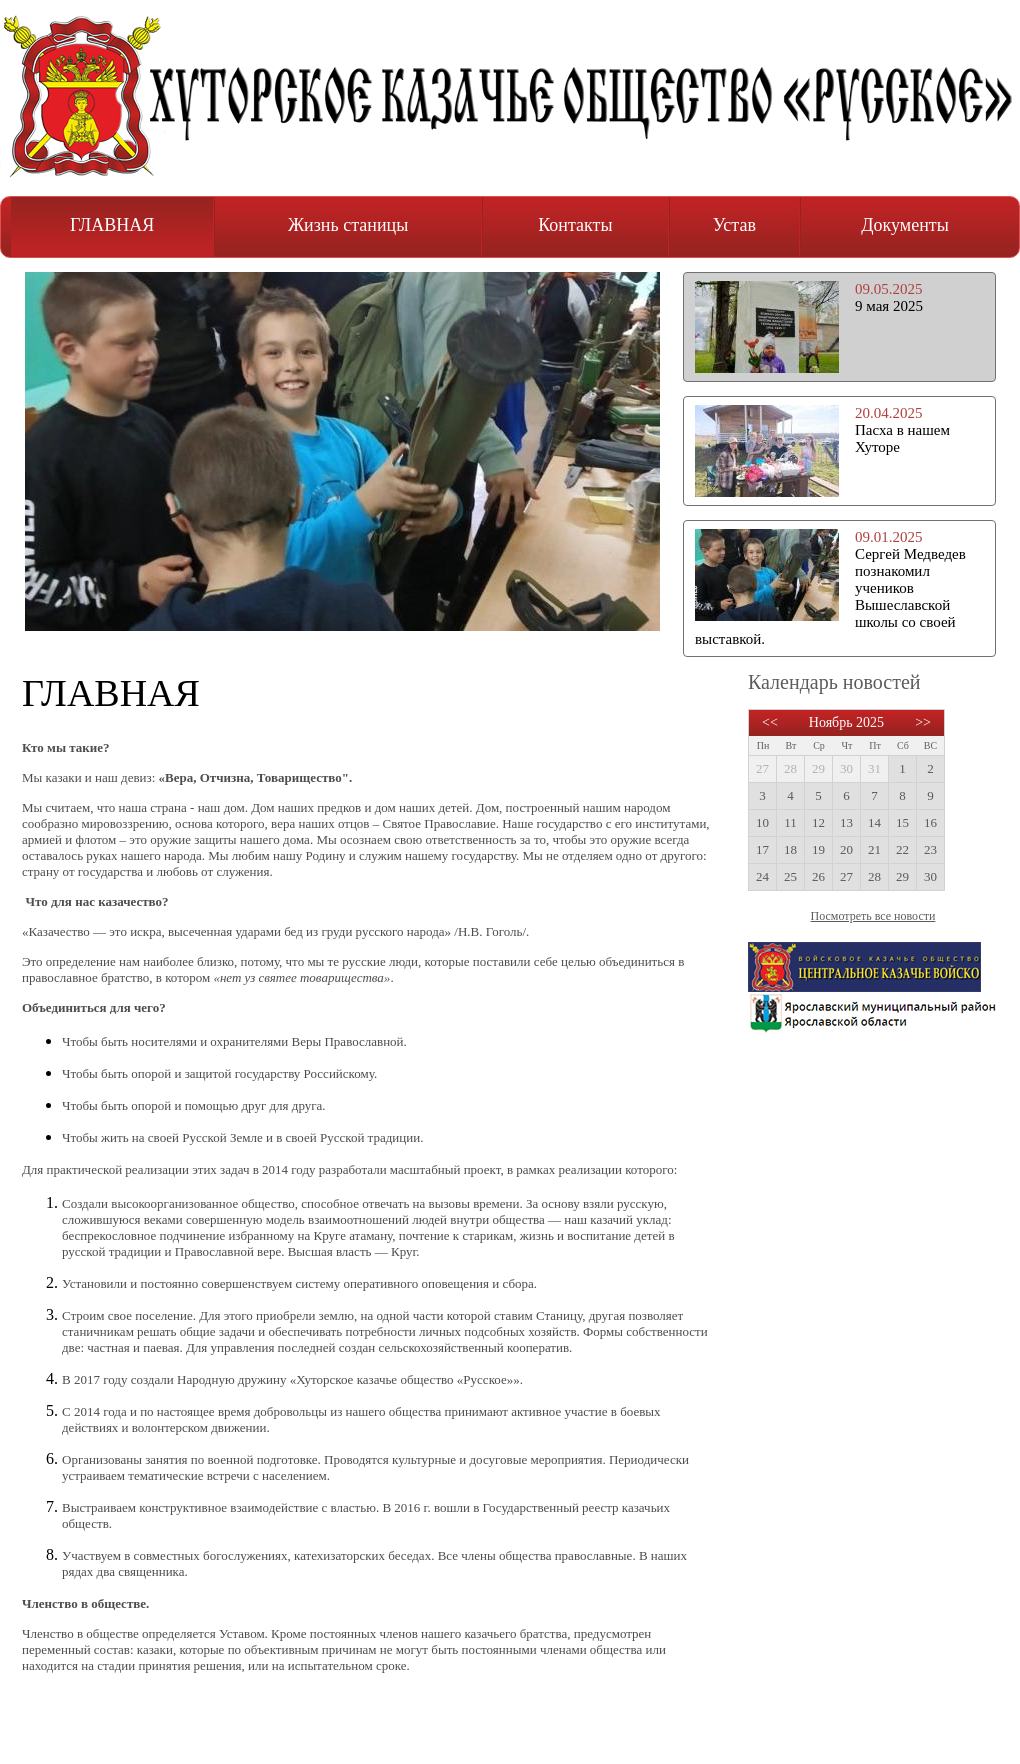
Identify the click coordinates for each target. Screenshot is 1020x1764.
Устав (734, 225)
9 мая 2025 (889, 306)
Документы (905, 225)
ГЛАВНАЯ (112, 225)
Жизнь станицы (348, 225)
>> (923, 722)
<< (770, 722)
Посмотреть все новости (873, 916)
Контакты (575, 225)
